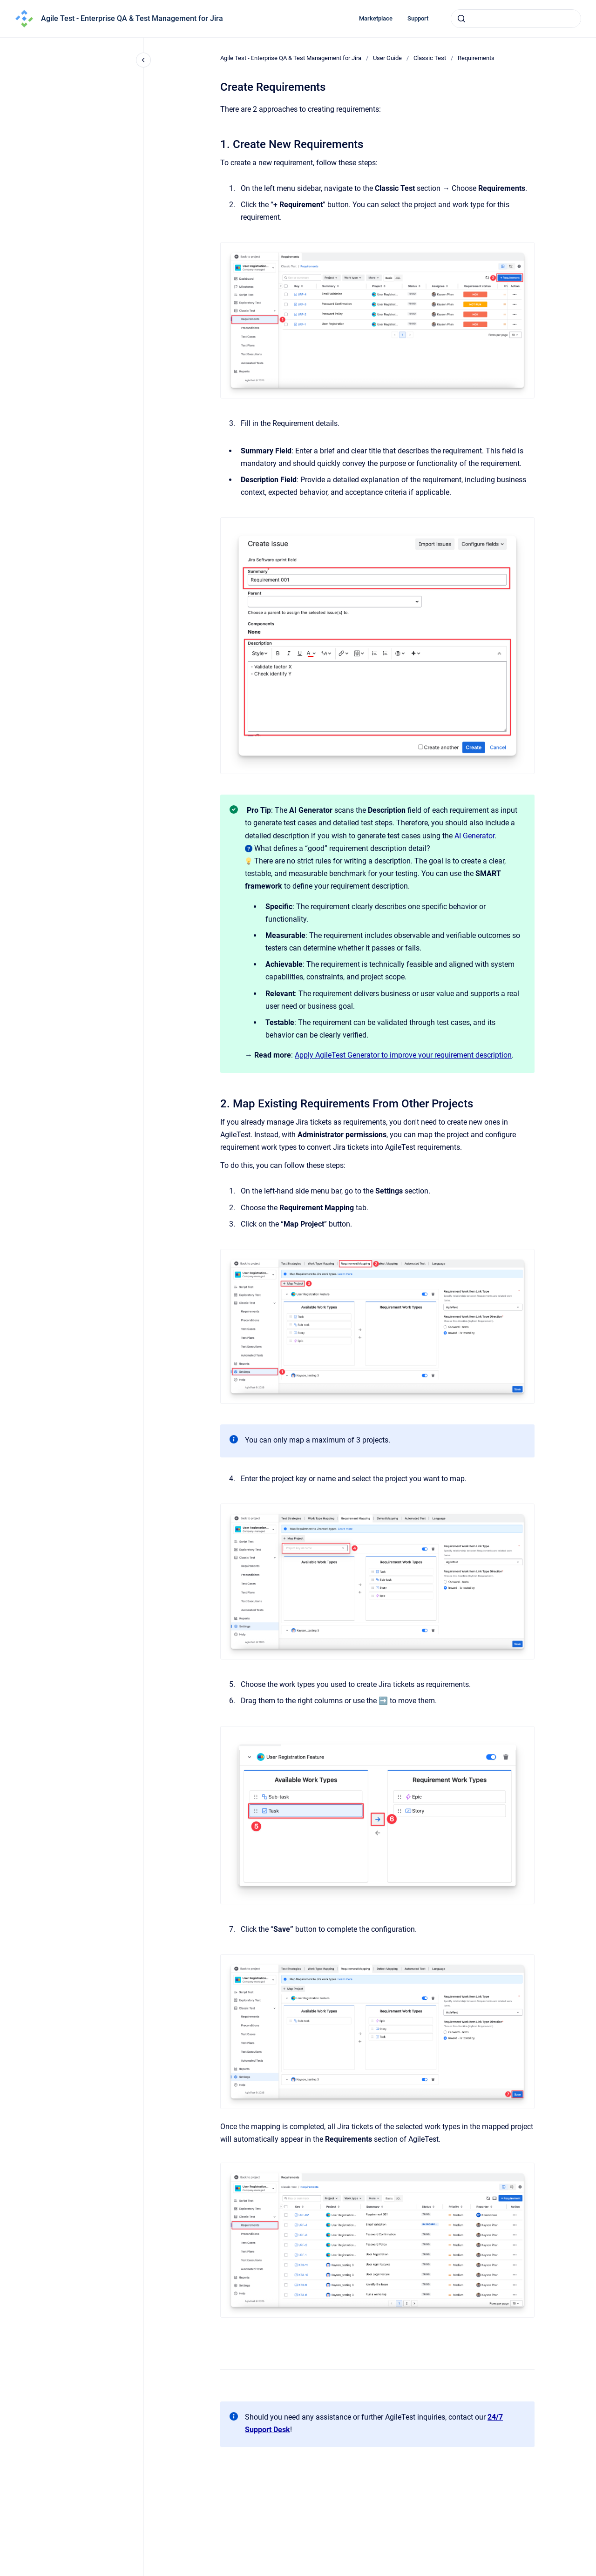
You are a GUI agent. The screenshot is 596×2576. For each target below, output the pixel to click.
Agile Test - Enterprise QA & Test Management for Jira (132, 18)
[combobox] (516, 18)
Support (417, 18)
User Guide (387, 57)
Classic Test (429, 57)
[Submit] (461, 18)
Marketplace (376, 18)
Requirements (476, 57)
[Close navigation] (143, 60)
